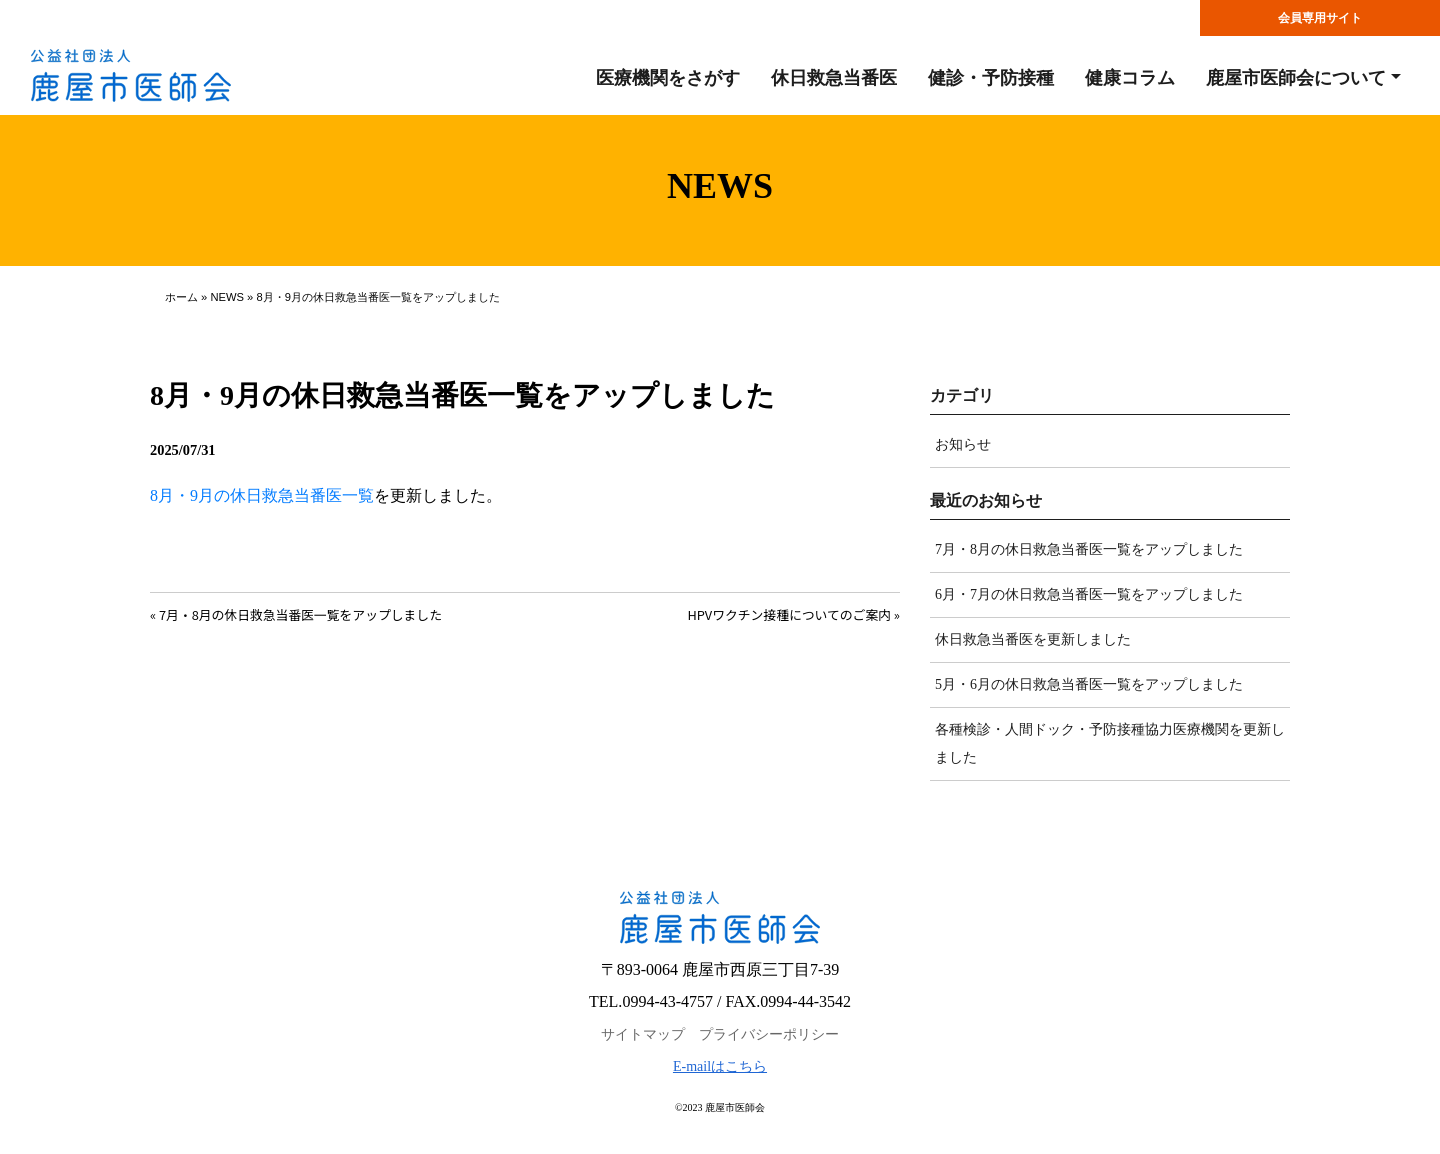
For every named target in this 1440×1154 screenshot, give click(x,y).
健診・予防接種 (991, 78)
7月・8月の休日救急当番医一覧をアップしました (1089, 549)
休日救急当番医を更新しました (1033, 639)
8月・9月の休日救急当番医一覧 (262, 495)
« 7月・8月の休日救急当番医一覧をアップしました (296, 614)
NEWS (227, 297)
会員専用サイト (1320, 18)
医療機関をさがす (668, 78)
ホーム (181, 297)
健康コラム (1130, 78)
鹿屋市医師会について (1296, 78)
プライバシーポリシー (769, 1034)
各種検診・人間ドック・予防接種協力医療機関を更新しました (1110, 743)
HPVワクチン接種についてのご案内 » (793, 614)
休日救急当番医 (834, 78)
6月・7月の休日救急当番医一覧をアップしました (1089, 594)
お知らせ (963, 444)
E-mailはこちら (720, 1066)
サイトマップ (643, 1034)
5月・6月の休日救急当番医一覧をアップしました (1089, 684)
